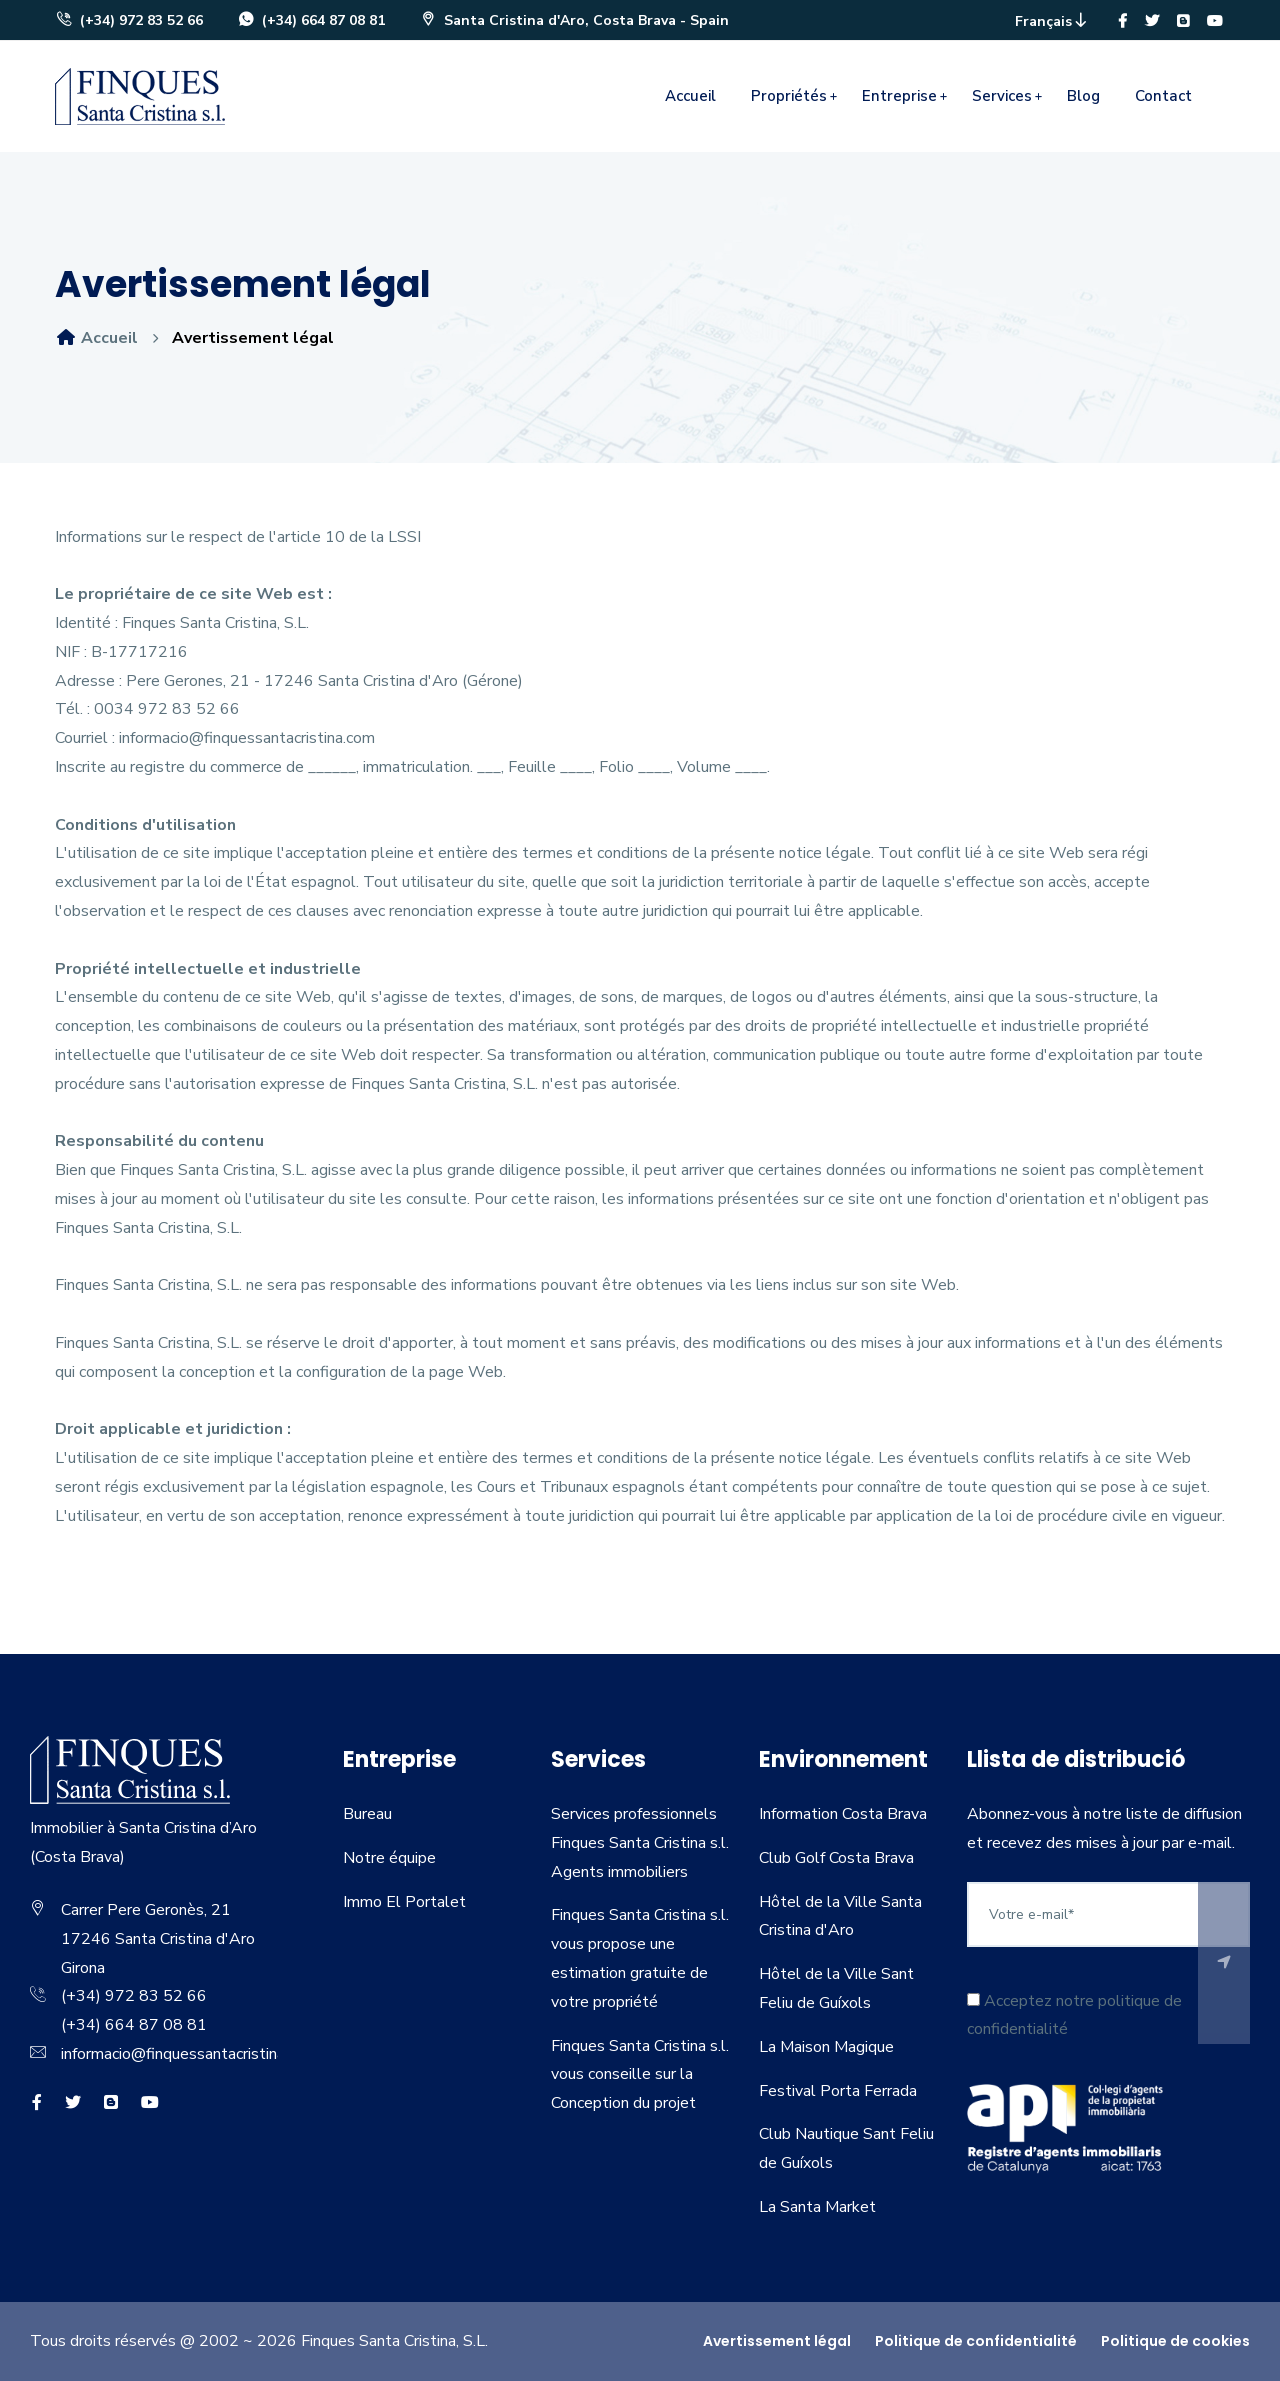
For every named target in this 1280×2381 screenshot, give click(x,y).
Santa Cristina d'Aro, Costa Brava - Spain (574, 20)
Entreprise (899, 96)
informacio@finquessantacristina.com (189, 2054)
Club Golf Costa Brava (836, 1858)
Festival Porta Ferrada (838, 2091)
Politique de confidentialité (976, 2341)
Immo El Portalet (404, 1902)
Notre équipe (389, 1858)
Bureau (367, 1814)
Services (1002, 96)
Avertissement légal (777, 2341)
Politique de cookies (1175, 2341)
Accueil (690, 96)
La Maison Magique (826, 2047)
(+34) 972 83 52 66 (129, 20)
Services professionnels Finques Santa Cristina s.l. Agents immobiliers (640, 1843)
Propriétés (789, 96)
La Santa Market (817, 2207)
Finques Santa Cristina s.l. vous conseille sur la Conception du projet (640, 2075)
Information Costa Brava (843, 1814)
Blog (1083, 96)
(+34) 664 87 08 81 (311, 20)
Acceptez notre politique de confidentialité (1074, 2015)
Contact (1163, 96)
